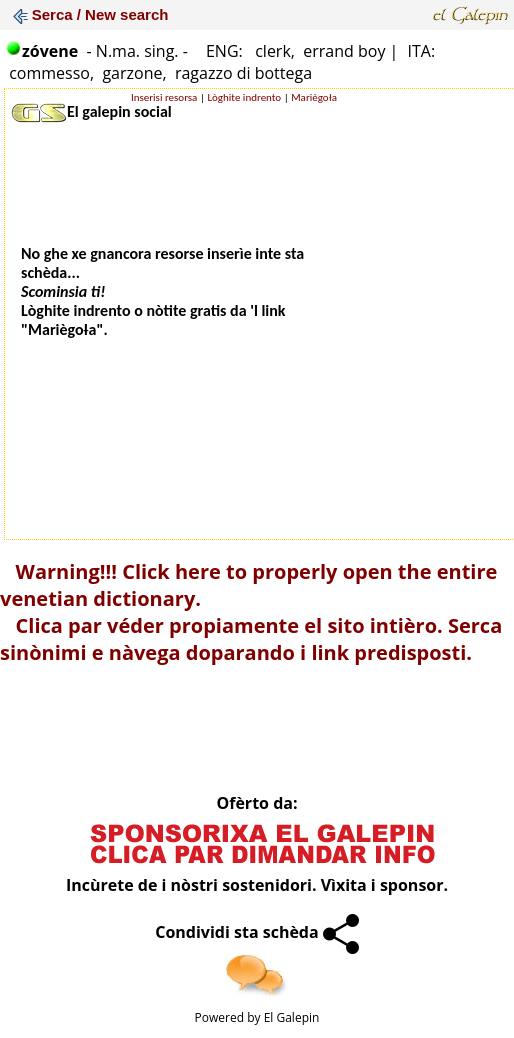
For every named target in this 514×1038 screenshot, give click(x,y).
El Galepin (292, 1017)
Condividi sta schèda (257, 932)
